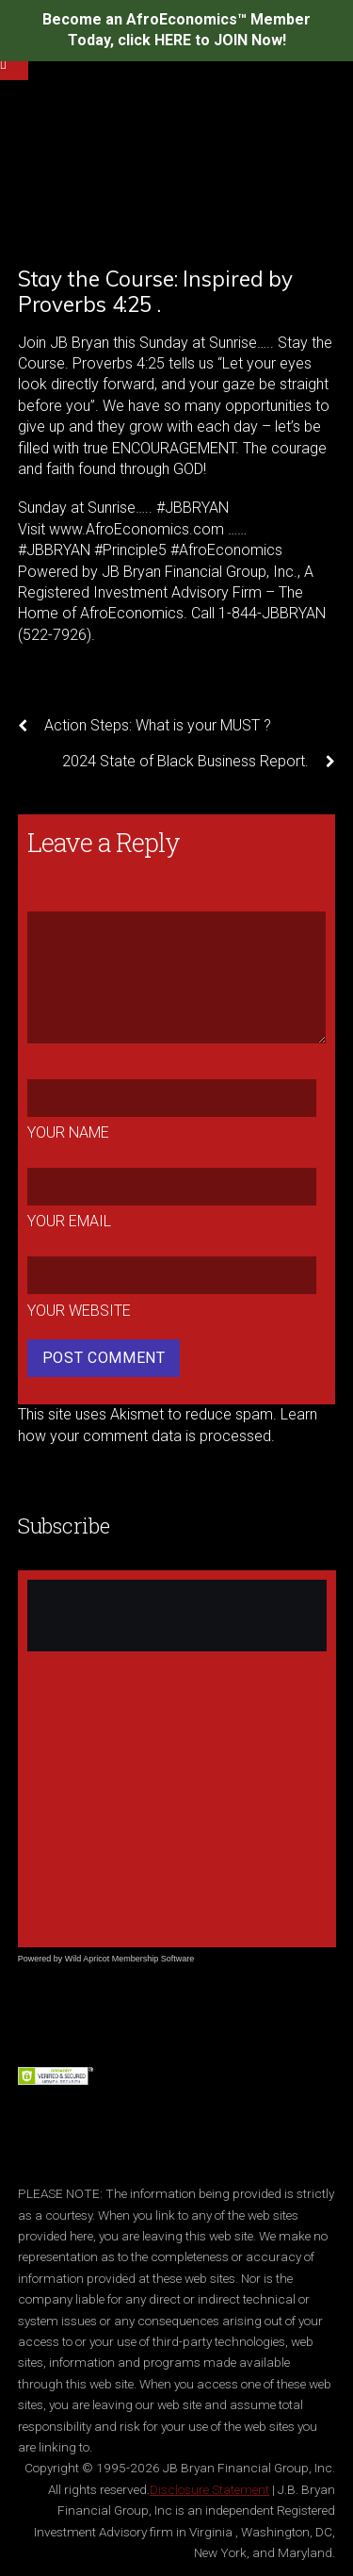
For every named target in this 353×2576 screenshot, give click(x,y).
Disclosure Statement (209, 2489)
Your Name (68, 1132)
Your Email (69, 1221)
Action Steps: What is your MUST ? (144, 725)
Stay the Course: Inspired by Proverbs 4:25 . (155, 291)
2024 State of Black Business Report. (198, 761)
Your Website (79, 1311)
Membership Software (153, 1958)
